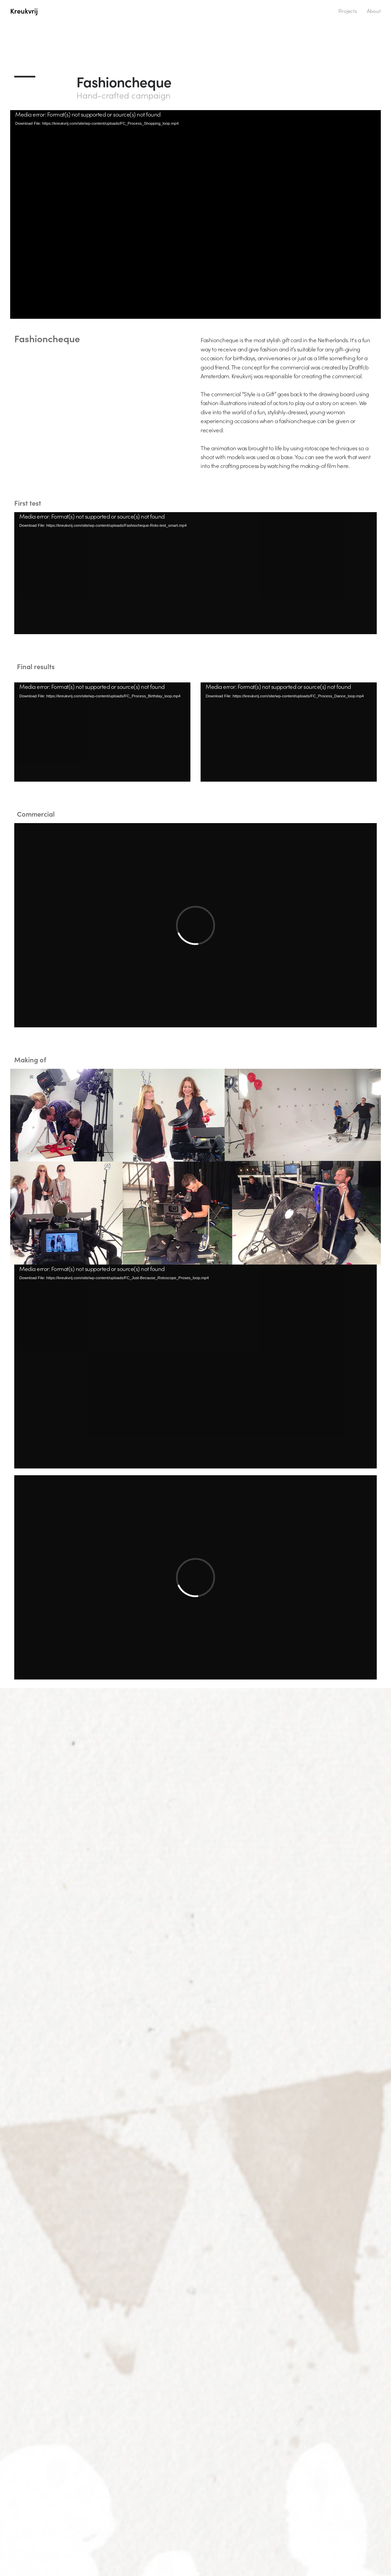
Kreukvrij (24, 11)
